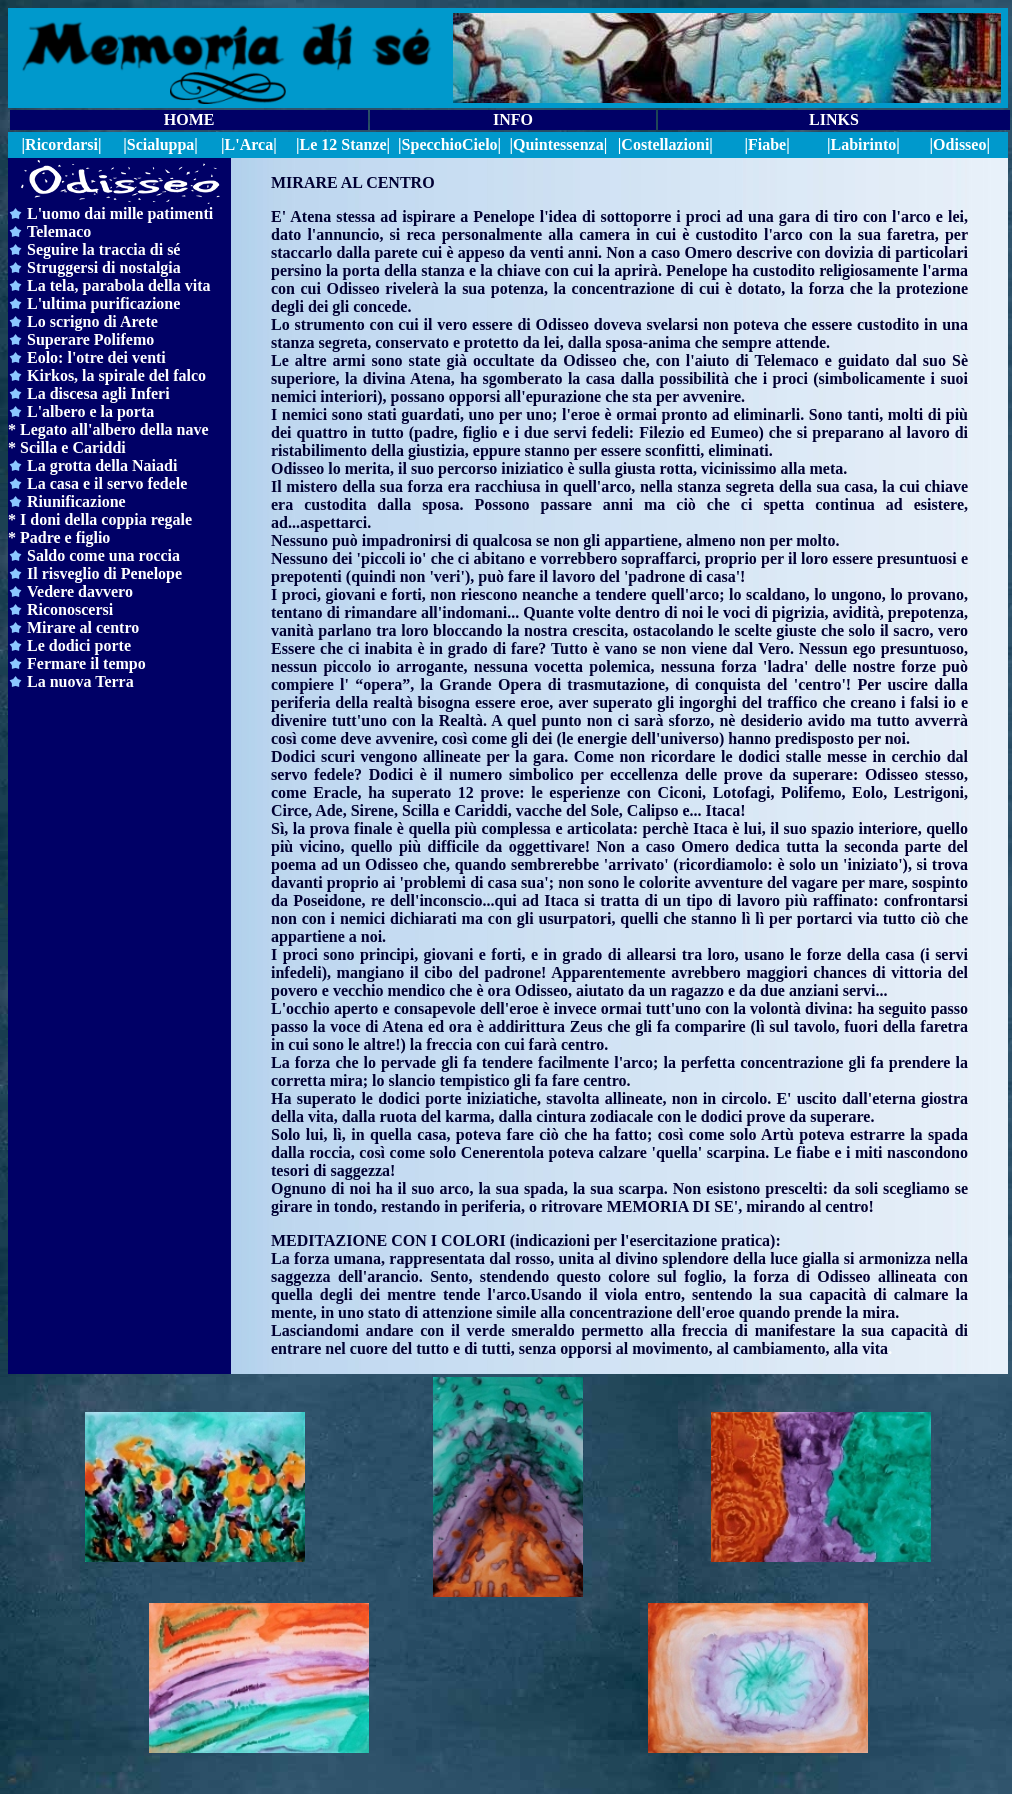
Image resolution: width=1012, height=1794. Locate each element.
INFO (513, 119)
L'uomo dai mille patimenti (120, 213)
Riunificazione (76, 501)
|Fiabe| (766, 144)
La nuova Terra (80, 681)
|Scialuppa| (160, 144)
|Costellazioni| (665, 144)
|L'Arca (247, 144)
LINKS (834, 119)
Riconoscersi (70, 609)
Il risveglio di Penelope (104, 573)
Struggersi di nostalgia (104, 267)
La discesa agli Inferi (98, 393)
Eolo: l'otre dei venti (96, 357)
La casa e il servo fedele (107, 483)
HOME (189, 119)
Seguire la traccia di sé (103, 249)
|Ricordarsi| (62, 144)
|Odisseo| (960, 144)
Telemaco (59, 231)
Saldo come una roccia (103, 555)
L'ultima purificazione (103, 303)
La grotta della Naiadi (102, 465)
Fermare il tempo (86, 663)
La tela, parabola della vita (119, 285)
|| (449, 144)
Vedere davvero (80, 591)
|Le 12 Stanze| (343, 144)
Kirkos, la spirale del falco (116, 375)
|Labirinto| (863, 144)
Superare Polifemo (90, 339)
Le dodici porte (79, 645)
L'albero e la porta (90, 411)
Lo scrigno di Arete (92, 321)
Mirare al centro (83, 627)
